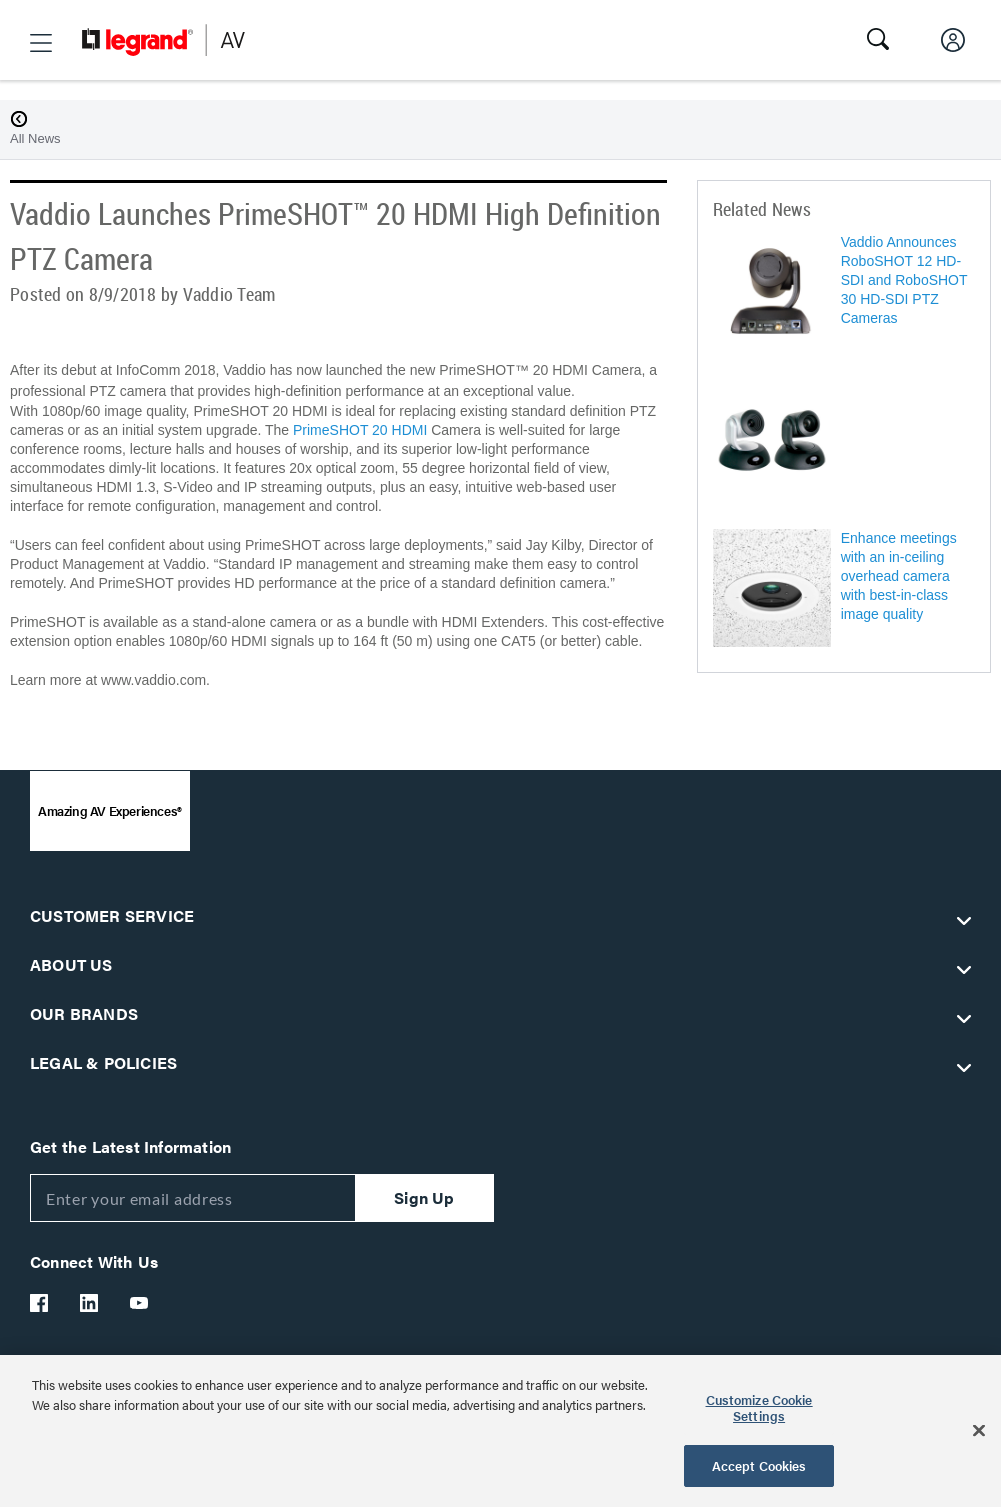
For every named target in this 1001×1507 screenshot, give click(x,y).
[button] (41, 43)
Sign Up (424, 1197)
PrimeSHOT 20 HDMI (360, 430)
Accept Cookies (759, 1465)
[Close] (979, 1431)
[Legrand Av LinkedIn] (90, 1303)
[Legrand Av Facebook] (40, 1303)
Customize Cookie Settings (759, 1407)
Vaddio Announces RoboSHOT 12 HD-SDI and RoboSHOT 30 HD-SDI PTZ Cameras (904, 280)
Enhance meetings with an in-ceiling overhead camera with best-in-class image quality (899, 576)
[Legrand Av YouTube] (140, 1303)
